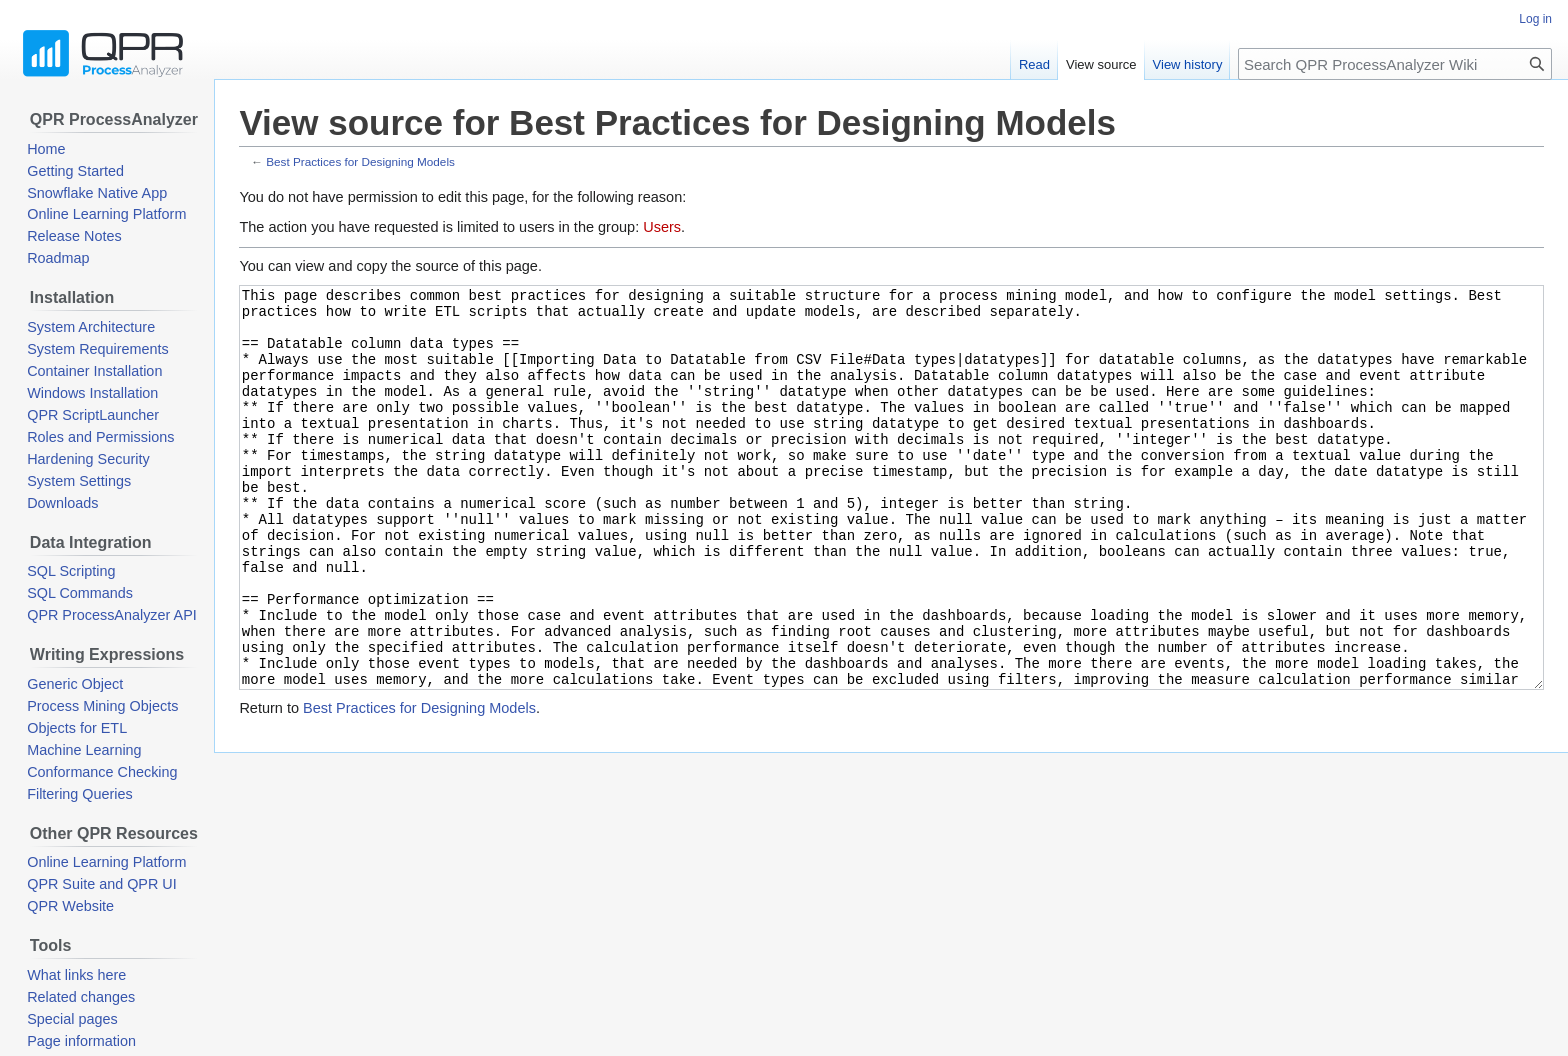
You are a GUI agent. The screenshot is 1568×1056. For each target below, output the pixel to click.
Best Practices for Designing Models (360, 161)
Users (662, 227)
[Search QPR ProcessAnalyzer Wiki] (1395, 64)
